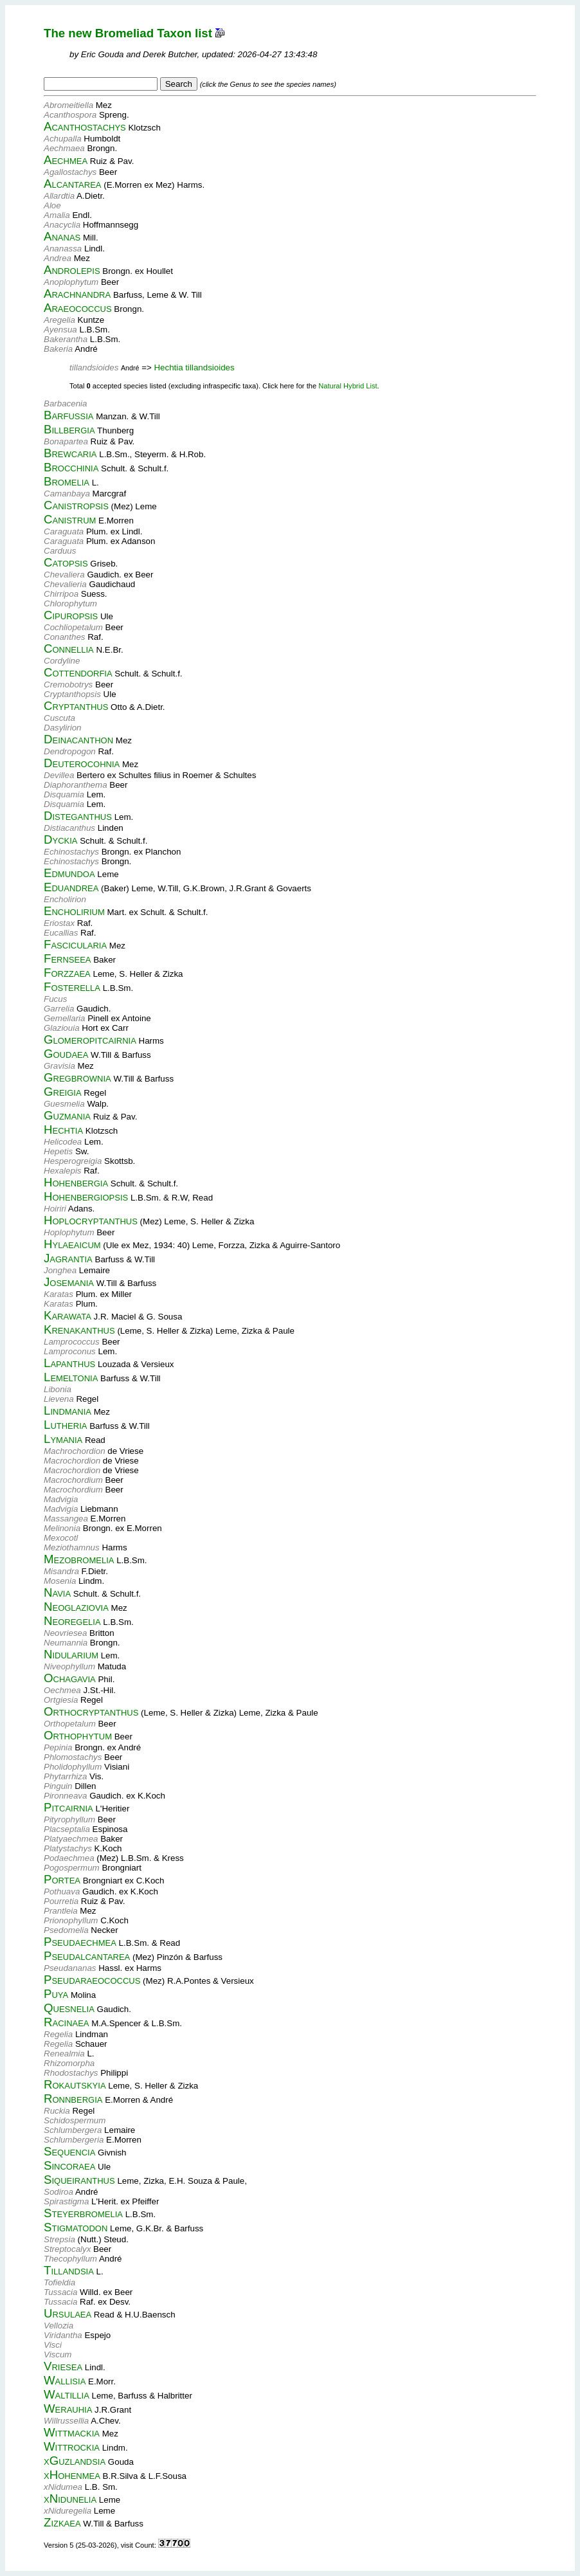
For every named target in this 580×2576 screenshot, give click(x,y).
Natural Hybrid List (347, 386)
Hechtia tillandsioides (194, 367)
